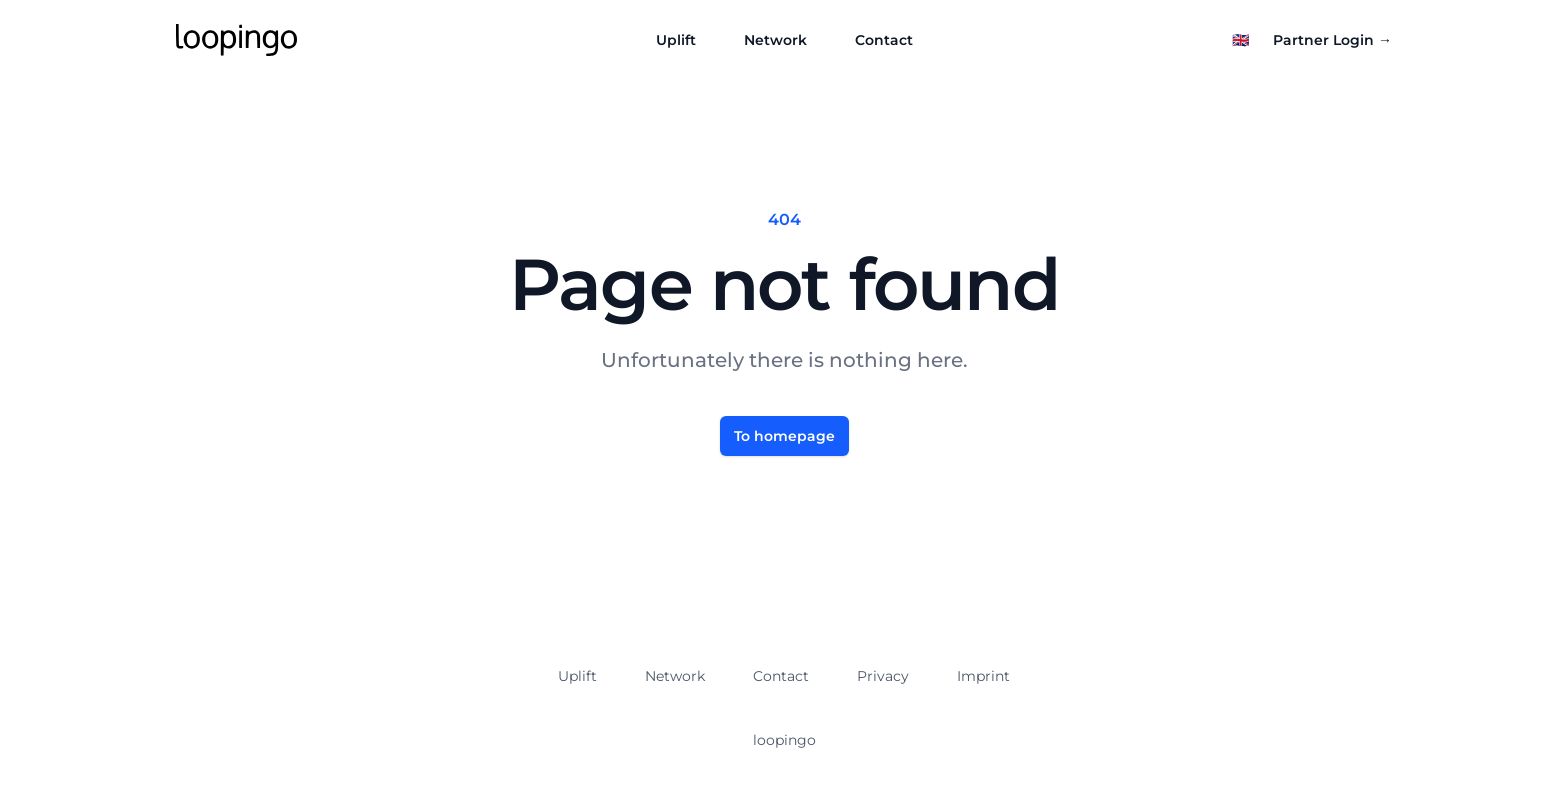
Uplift (676, 40)
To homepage (784, 436)
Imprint (983, 676)
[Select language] (1240, 40)
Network (775, 40)
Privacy (883, 676)
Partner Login (1332, 40)
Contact (884, 40)
